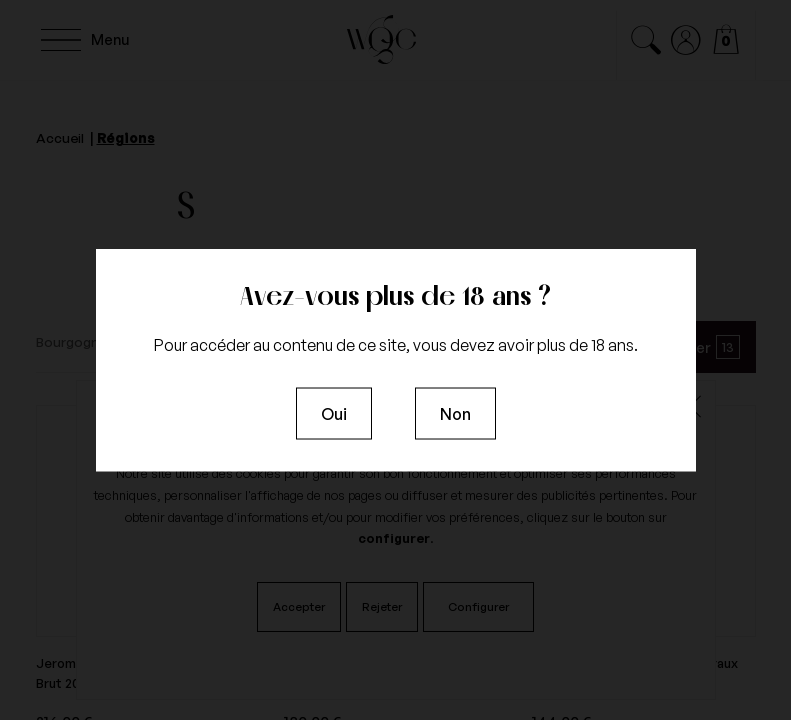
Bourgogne (71, 341)
